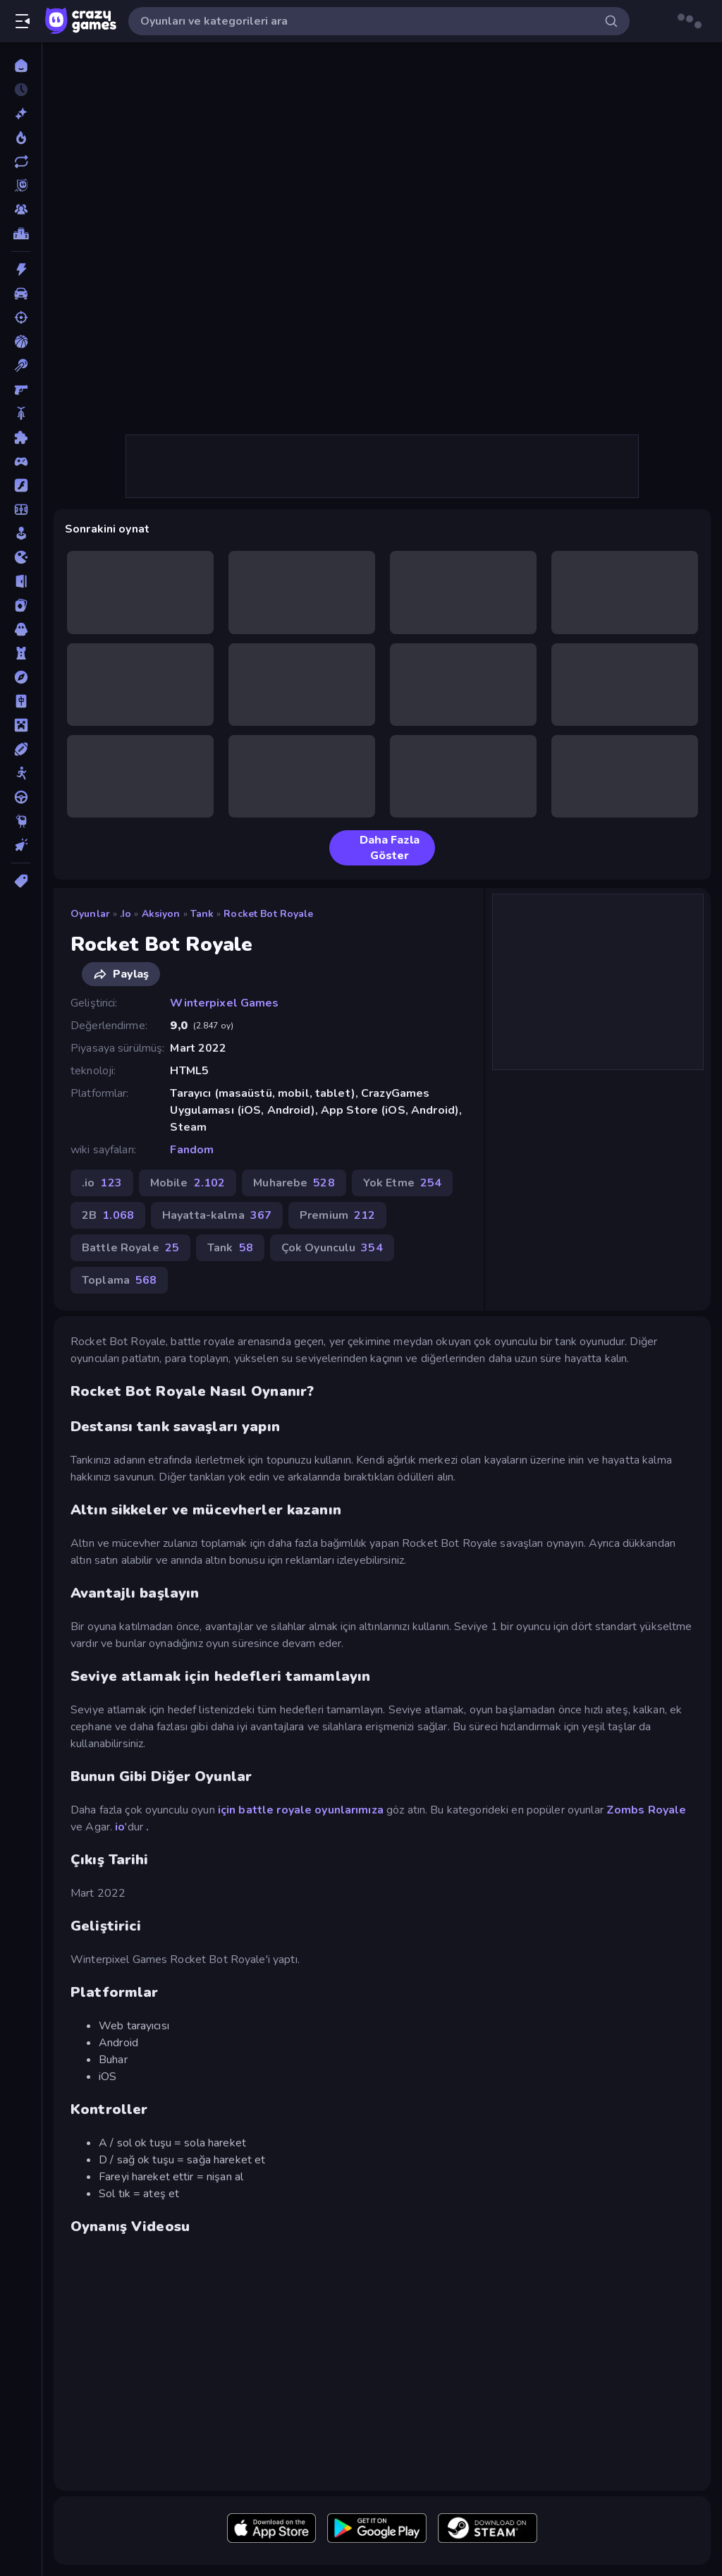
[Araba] (21, 293)
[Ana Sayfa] (21, 66)
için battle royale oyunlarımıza (301, 1810)
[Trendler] (21, 138)
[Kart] (21, 605)
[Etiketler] (21, 881)
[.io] (21, 557)
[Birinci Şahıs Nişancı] (21, 389)
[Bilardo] (21, 365)
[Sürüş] (21, 797)
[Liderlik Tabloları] (21, 233)
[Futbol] (21, 509)
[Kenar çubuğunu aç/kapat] (22, 21)
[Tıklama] (21, 845)
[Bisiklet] (21, 413)
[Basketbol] (21, 341)
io (120, 1827)
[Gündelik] (21, 533)
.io (125, 914)
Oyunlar (90, 914)
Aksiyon (161, 914)
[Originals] (21, 186)
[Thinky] (21, 821)
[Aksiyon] (21, 269)
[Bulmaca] (21, 437)
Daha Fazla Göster (380, 847)
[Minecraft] (21, 725)
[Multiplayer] (21, 209)
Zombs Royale (646, 1810)
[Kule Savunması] (21, 653)
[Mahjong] (21, 701)
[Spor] (21, 749)
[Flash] (21, 485)
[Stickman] (21, 773)
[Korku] (21, 629)
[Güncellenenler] (21, 162)
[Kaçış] (21, 581)
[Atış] (21, 317)
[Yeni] (21, 114)
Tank (202, 914)
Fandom (192, 1150)
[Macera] (21, 677)
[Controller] (21, 461)
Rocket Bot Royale (268, 914)
